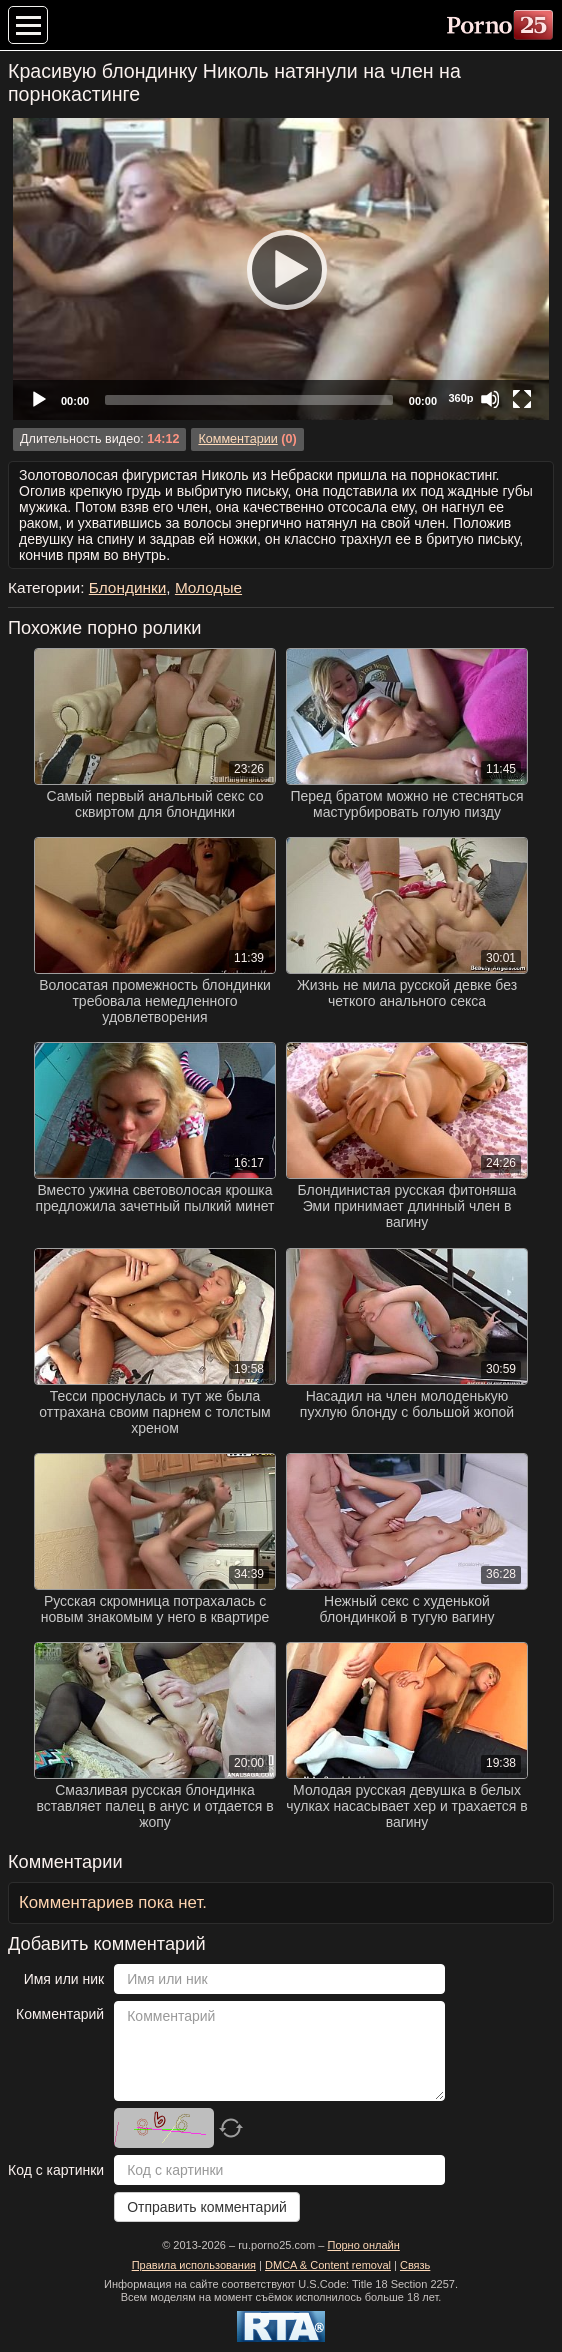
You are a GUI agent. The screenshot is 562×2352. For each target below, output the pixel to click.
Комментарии (237, 439)
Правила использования (194, 2265)
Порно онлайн (363, 2245)
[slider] (249, 400)
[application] (281, 269)
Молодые (208, 587)
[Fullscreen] (522, 399)
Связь (415, 2265)
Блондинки (128, 587)
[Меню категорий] (28, 25)
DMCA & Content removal (328, 2265)
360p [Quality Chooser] (460, 398)
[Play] (281, 269)
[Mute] (490, 399)
